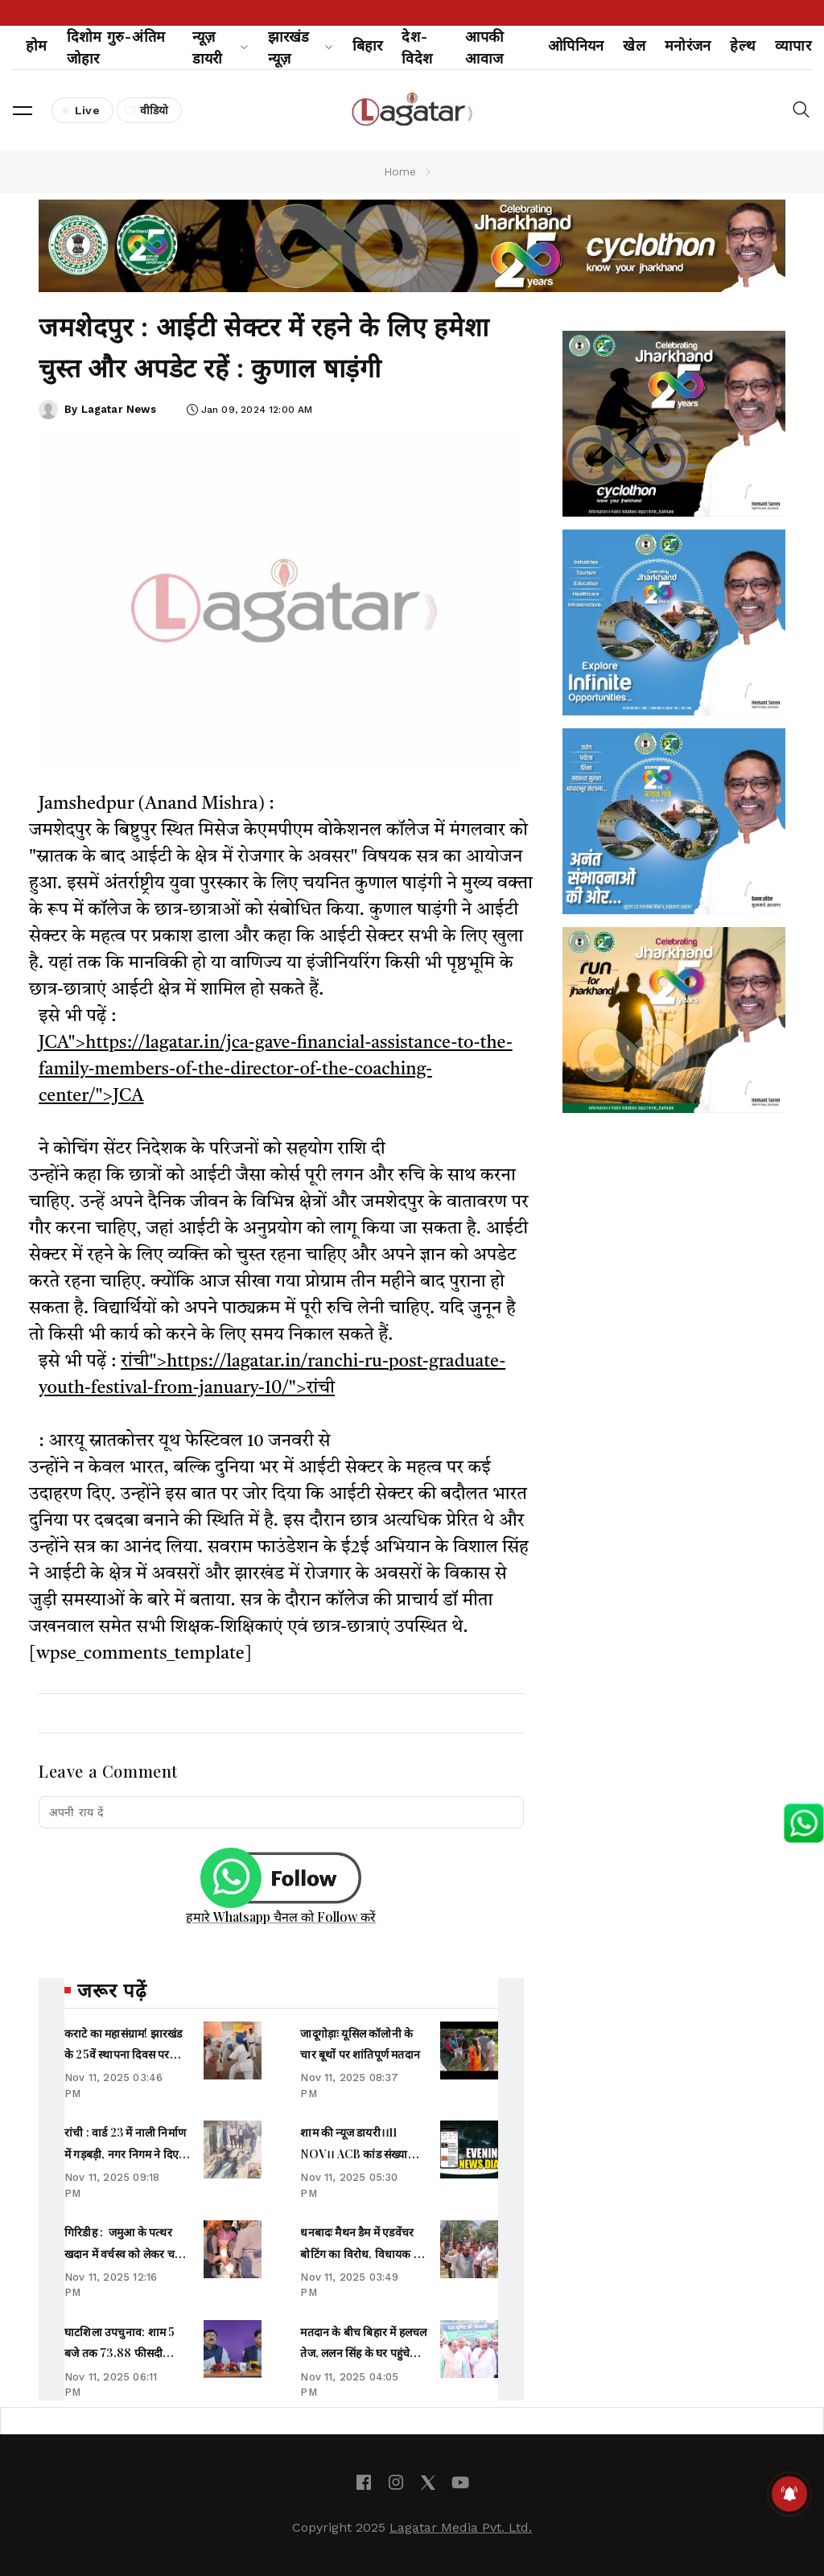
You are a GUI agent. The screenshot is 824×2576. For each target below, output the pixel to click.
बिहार (367, 45)
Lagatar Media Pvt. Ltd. (460, 2527)
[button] (22, 110)
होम (36, 45)
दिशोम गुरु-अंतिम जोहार (116, 47)
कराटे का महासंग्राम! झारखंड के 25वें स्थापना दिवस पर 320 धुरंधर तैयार (123, 2054)
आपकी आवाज (484, 47)
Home (400, 171)
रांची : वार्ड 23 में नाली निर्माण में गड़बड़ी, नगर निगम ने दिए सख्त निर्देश (125, 2153)
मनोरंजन (688, 45)
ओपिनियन (576, 45)
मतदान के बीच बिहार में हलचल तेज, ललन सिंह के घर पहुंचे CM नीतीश (363, 2353)
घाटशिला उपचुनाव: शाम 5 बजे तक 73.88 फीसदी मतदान (119, 2353)
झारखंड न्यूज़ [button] (300, 47)
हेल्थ (743, 45)
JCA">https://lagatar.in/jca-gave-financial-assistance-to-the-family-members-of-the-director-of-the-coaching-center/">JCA (276, 1069)
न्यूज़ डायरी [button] (220, 47)
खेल (634, 45)
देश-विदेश (417, 47)
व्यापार (793, 45)
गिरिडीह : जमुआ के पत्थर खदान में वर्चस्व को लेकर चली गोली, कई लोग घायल (124, 2253)
